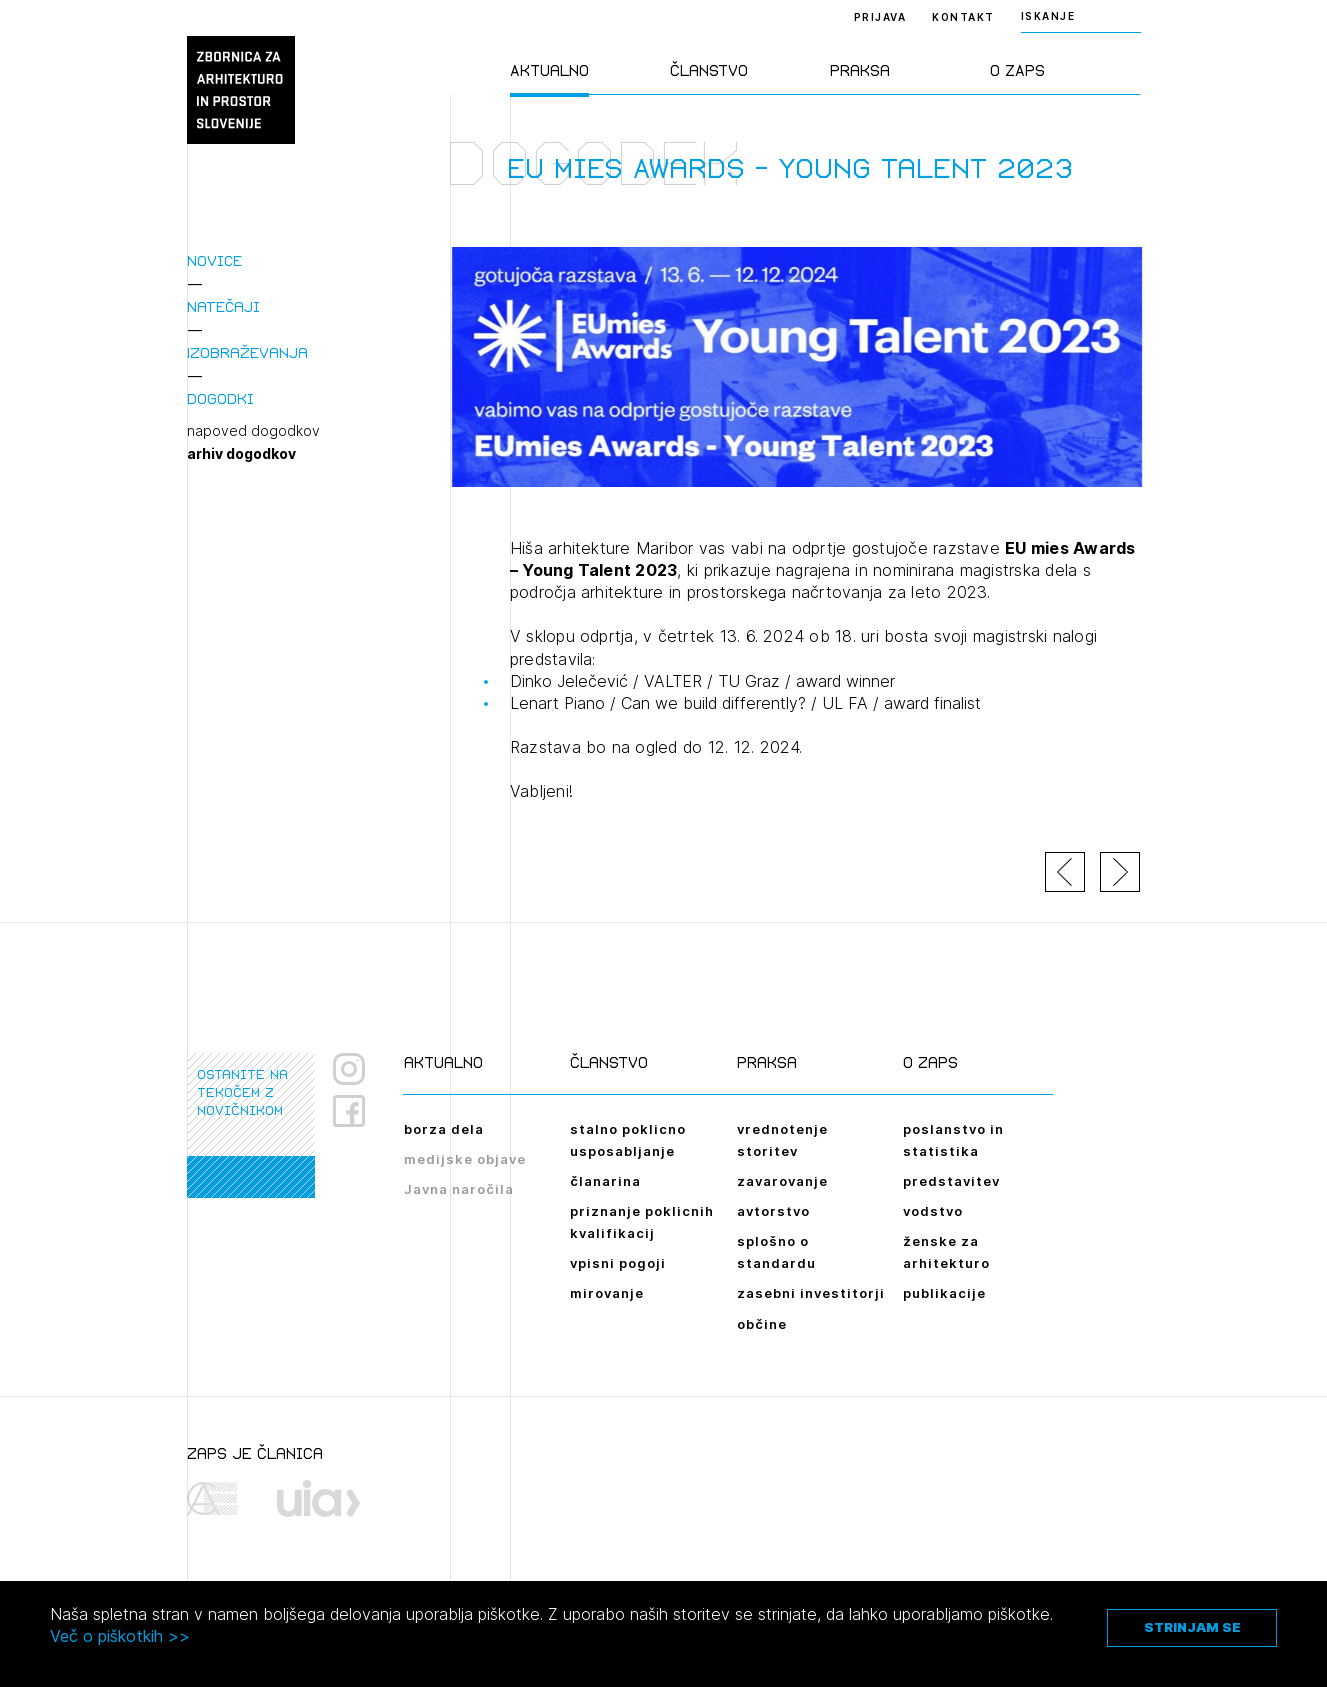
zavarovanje (782, 1181)
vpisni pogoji (618, 1263)
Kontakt (963, 17)
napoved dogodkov (253, 431)
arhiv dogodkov (241, 454)
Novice (214, 260)
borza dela (444, 1129)
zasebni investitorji (811, 1293)
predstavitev (951, 1181)
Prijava (880, 17)
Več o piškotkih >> (120, 1636)
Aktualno (549, 70)
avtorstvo (773, 1211)
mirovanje (607, 1293)
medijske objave (465, 1159)
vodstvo (933, 1211)
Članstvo (709, 70)
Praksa (860, 70)
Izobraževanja (247, 352)
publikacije (944, 1293)
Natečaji (223, 306)
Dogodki (220, 398)
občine (762, 1324)
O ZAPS (1017, 70)
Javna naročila (459, 1189)
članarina (605, 1181)
